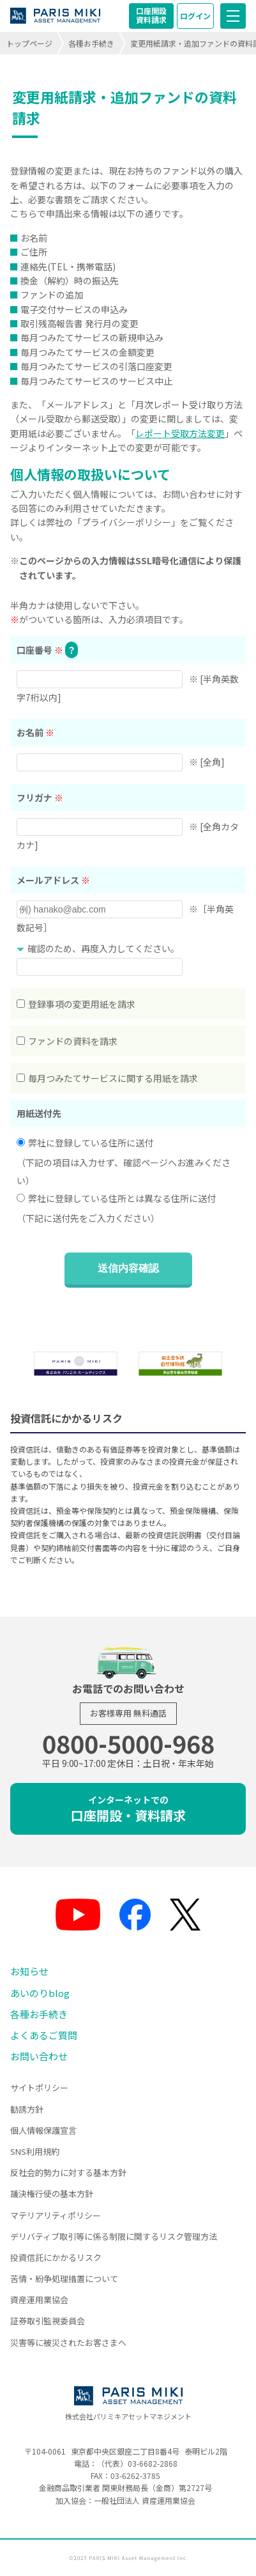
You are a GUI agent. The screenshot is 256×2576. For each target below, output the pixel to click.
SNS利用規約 (34, 2151)
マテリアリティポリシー (55, 2215)
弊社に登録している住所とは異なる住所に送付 (116, 1198)
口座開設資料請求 (151, 15)
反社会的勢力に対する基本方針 (68, 2172)
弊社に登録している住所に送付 (85, 1142)
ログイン (195, 15)
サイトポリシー (39, 2087)
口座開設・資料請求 (128, 1808)
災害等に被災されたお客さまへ (68, 2342)
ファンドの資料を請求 (67, 1041)
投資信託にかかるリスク (56, 2257)
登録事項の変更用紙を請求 (76, 1004)
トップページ (29, 43)
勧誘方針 (26, 2109)
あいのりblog (40, 1993)
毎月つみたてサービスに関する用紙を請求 (107, 1078)
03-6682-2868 (152, 2463)
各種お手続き (91, 43)
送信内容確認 (128, 1268)
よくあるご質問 (43, 2035)
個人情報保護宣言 (43, 2130)
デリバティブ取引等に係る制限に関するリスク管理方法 (113, 2236)
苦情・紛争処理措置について (64, 2278)
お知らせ (29, 1971)
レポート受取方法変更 (180, 433)
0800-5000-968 (128, 1743)
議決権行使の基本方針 (51, 2193)
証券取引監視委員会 (47, 2321)
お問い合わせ (39, 2056)
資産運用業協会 (39, 2300)
